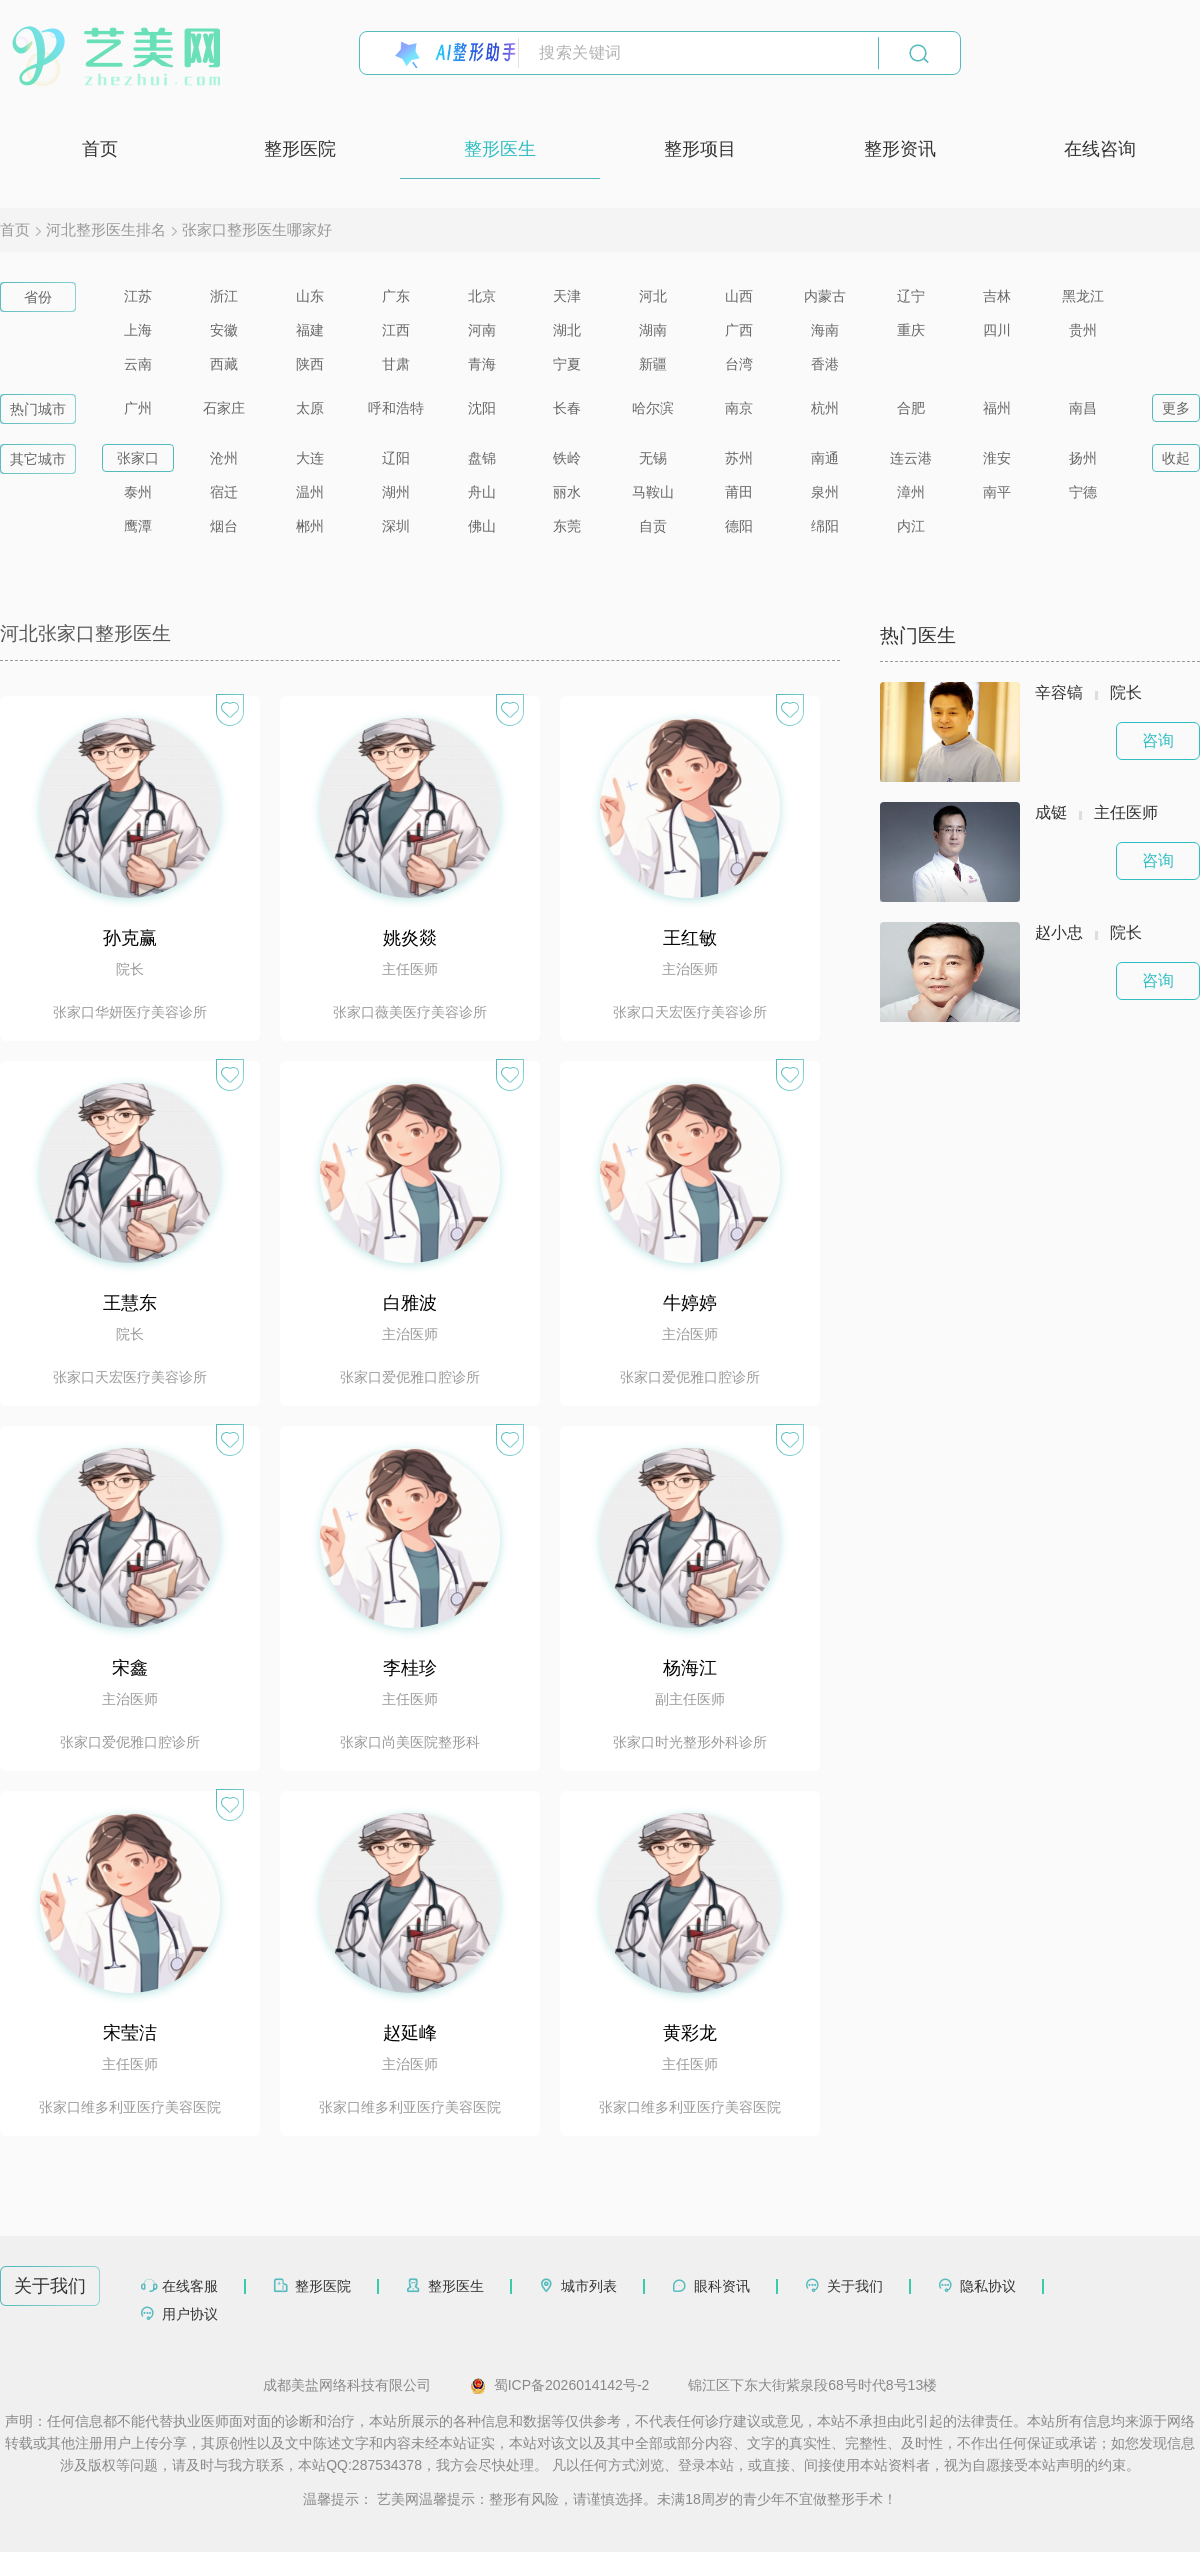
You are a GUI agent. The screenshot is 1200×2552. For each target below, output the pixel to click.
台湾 (739, 364)
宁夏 (567, 364)
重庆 (911, 330)
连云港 (911, 458)
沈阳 (482, 408)
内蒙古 (825, 296)
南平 (997, 492)
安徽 (224, 330)
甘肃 (396, 364)
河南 (482, 330)
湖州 (396, 492)
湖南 (653, 330)
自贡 (653, 526)
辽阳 (396, 458)
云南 (138, 364)
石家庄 (224, 408)
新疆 (653, 364)
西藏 (224, 364)
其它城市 (38, 459)
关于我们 (855, 2286)
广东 (396, 296)
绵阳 (825, 526)
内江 (911, 526)
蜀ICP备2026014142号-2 (560, 2386)
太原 (310, 408)
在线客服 (190, 2286)
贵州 (1083, 330)
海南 (825, 330)
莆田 (739, 492)
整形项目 (700, 149)
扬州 (1083, 458)
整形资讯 (900, 149)
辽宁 (911, 296)
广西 (739, 330)
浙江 (224, 296)
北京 (482, 296)
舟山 (482, 492)
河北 (653, 296)
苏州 (739, 458)
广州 (138, 408)
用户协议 (190, 2314)
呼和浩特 (396, 408)
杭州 (825, 408)
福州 (997, 408)
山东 (310, 296)
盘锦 (482, 458)
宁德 (1083, 492)
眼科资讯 (722, 2286)
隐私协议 (988, 2286)
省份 (38, 297)
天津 (567, 296)
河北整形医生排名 (106, 229)
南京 (739, 408)
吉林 (997, 296)
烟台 (224, 526)
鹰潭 (138, 526)
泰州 (138, 492)
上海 (138, 330)
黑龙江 (1083, 296)
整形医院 (300, 149)
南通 (825, 458)
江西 (396, 330)
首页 (100, 149)
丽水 (567, 492)
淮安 (997, 458)
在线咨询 (1100, 149)
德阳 (739, 526)
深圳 (396, 526)
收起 (1176, 458)
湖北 (567, 330)
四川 (997, 330)
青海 (482, 364)
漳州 (911, 492)
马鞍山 (653, 492)
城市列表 (589, 2286)
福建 (310, 330)
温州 (310, 492)
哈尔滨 (653, 408)
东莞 (567, 526)
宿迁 (224, 492)
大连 (310, 458)
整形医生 (500, 149)
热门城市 (38, 409)
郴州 (310, 526)
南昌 (1083, 408)
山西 (739, 296)
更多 (1176, 408)
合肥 (911, 408)
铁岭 (567, 458)
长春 (567, 408)
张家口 (138, 458)
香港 (825, 364)
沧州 (224, 458)
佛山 (482, 526)
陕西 (310, 364)
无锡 (653, 458)
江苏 (138, 296)
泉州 (825, 492)
